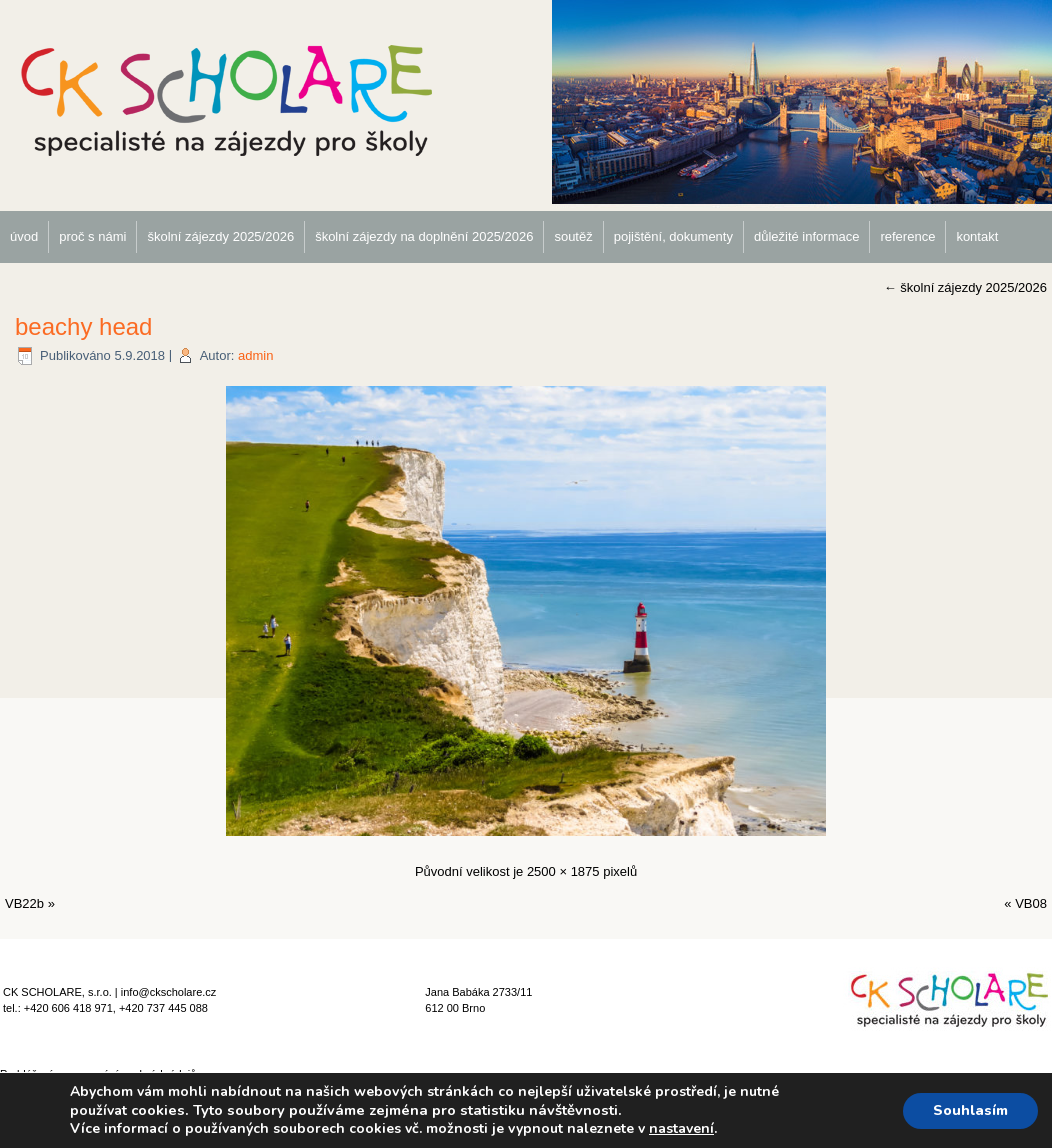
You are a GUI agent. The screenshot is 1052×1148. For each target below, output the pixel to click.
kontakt (977, 236)
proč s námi (92, 236)
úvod (24, 236)
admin (255, 355)
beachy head (83, 326)
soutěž (573, 236)
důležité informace (807, 236)
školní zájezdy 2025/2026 (220, 236)
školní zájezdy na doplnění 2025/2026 (424, 236)
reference (907, 236)
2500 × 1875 (563, 871)
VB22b (24, 903)
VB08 (1031, 903)
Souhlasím (970, 1110)
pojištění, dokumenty (673, 236)
